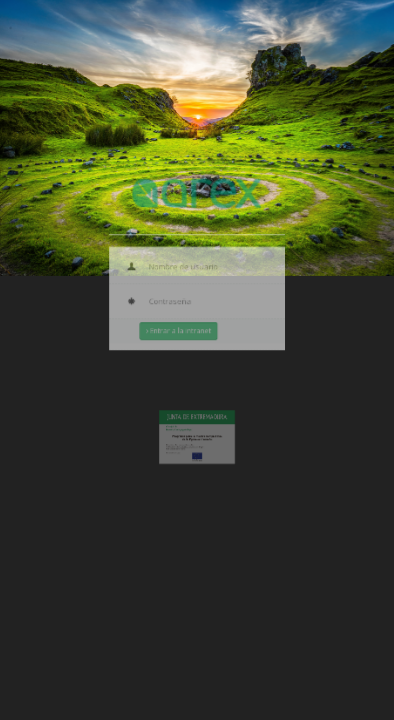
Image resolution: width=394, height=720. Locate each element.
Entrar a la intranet (181, 328)
